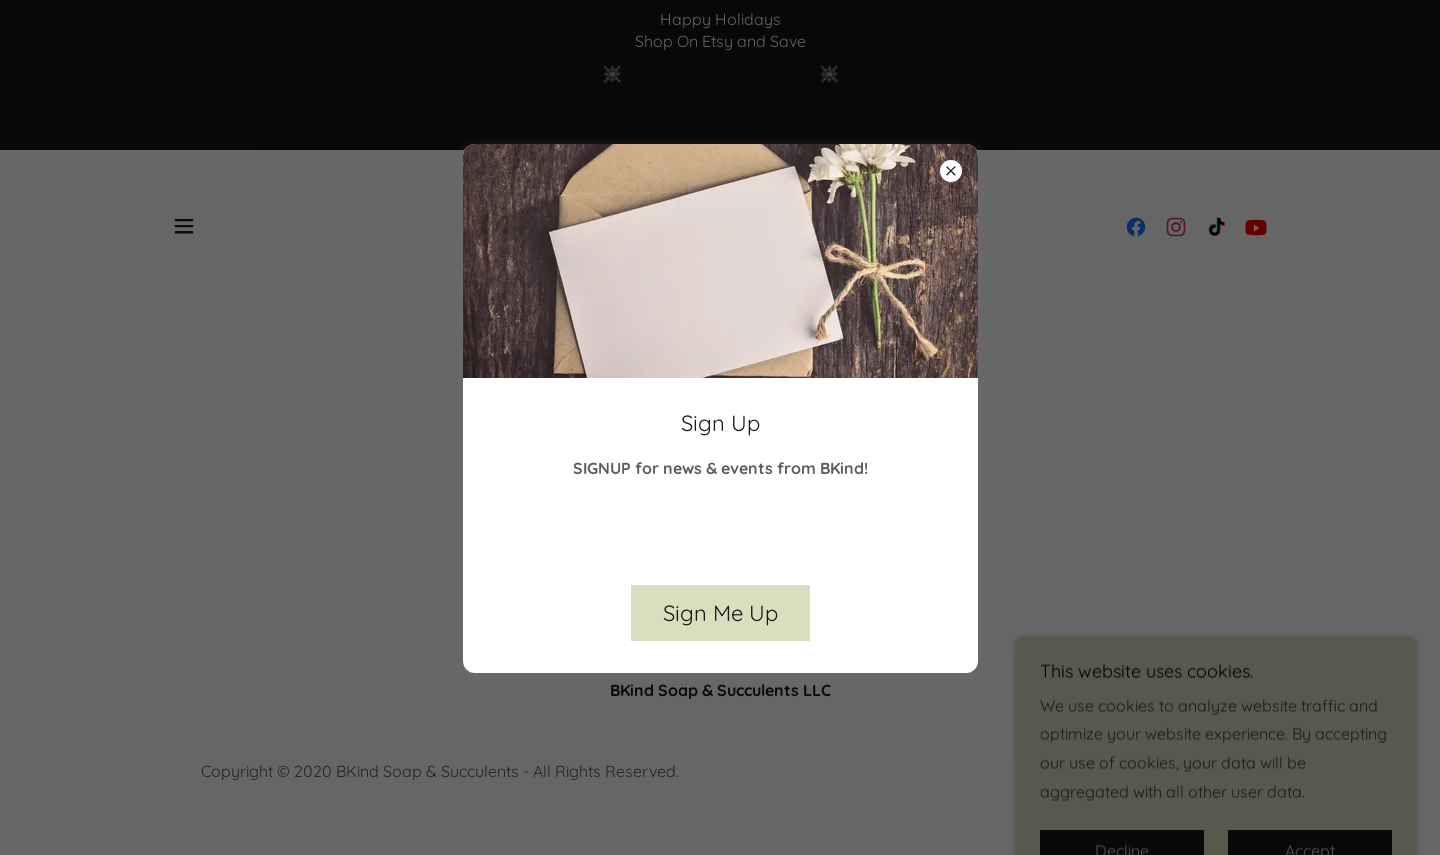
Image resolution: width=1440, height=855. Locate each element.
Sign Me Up (720, 613)
